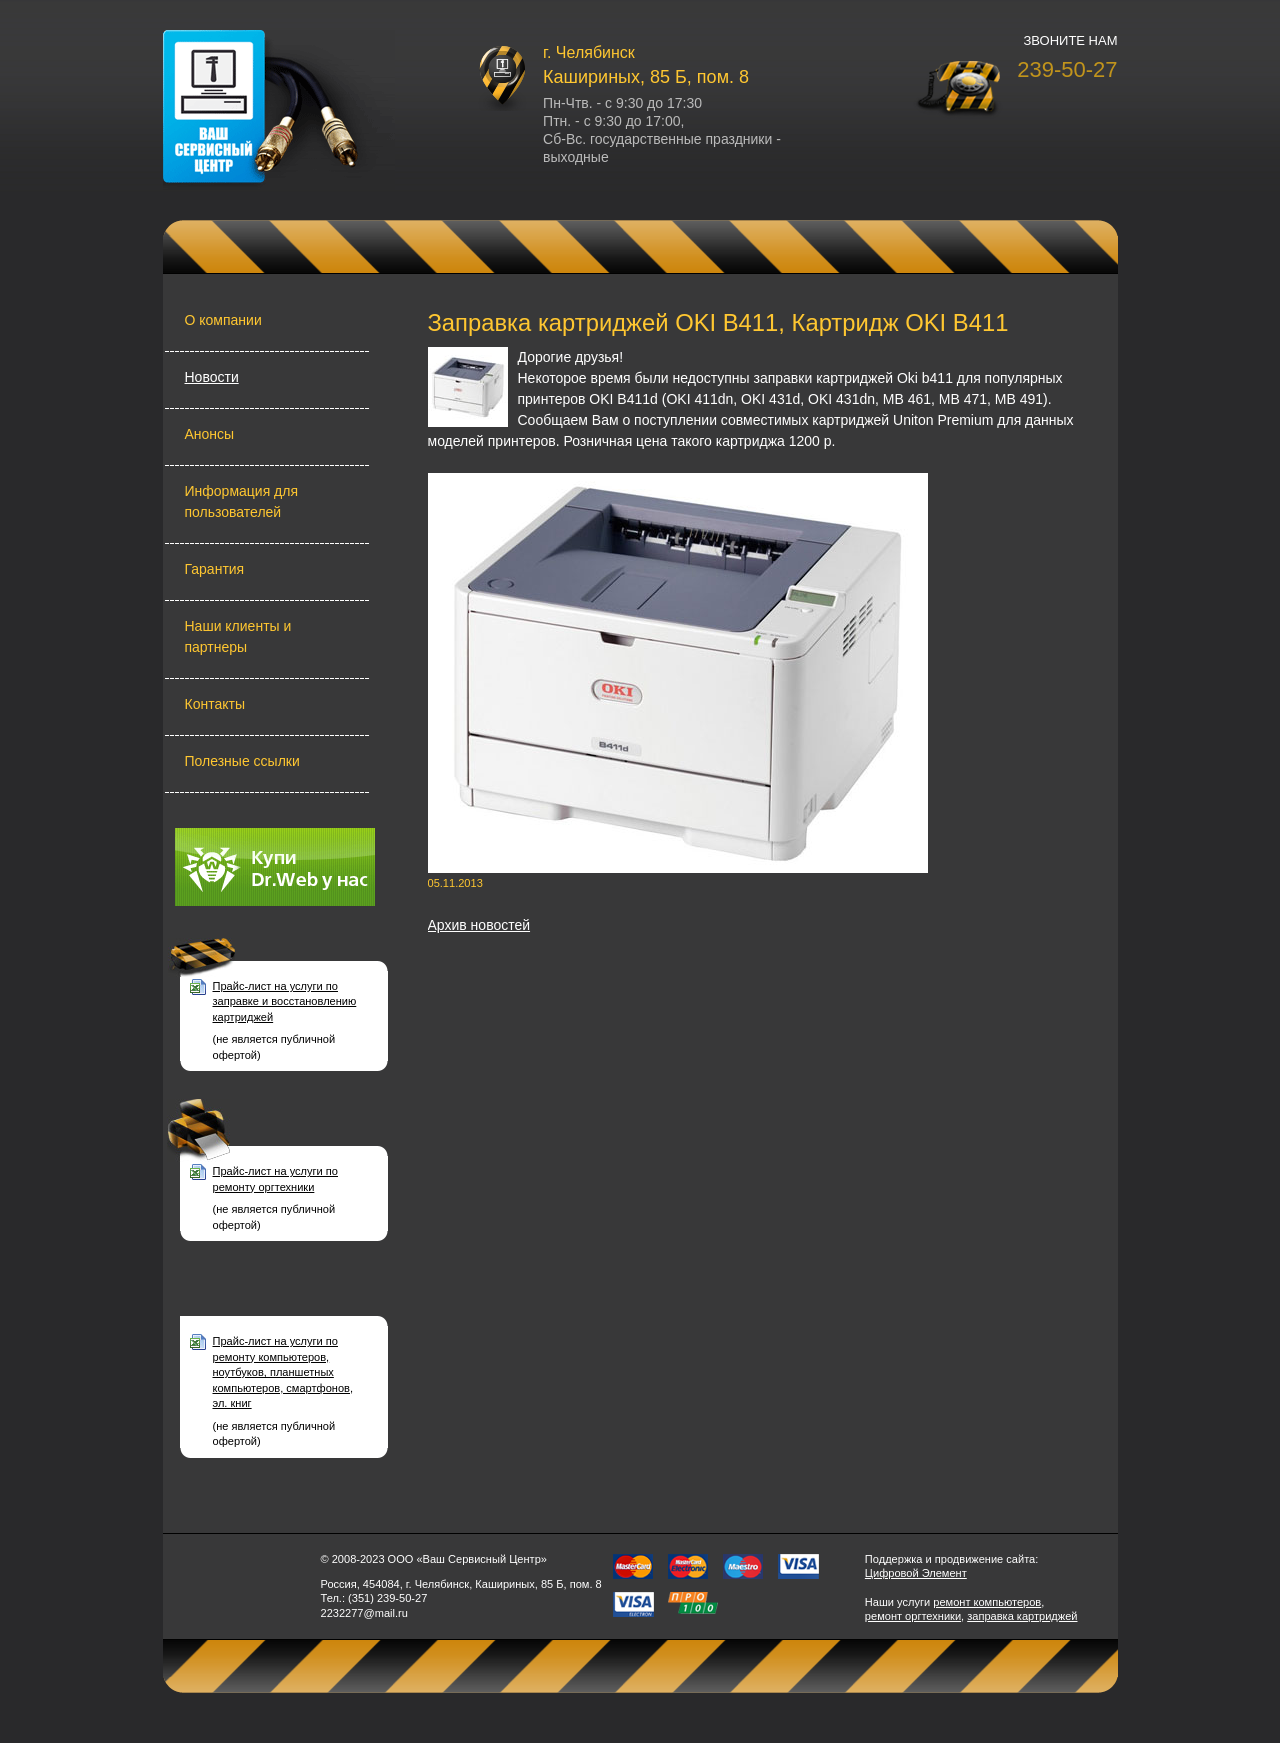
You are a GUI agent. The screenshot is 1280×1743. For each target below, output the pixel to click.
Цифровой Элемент (916, 1573)
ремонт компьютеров (987, 1602)
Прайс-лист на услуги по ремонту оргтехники (275, 1178)
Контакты (215, 704)
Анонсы (210, 434)
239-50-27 (1067, 69)
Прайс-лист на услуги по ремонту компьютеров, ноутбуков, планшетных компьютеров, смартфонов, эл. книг (283, 1372)
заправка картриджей (1022, 1616)
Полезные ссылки (242, 761)
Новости (212, 377)
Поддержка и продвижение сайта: (951, 1559)
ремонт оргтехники (913, 1616)
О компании (223, 320)
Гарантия (215, 569)
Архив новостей (479, 925)
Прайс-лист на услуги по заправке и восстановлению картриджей (285, 1001)
